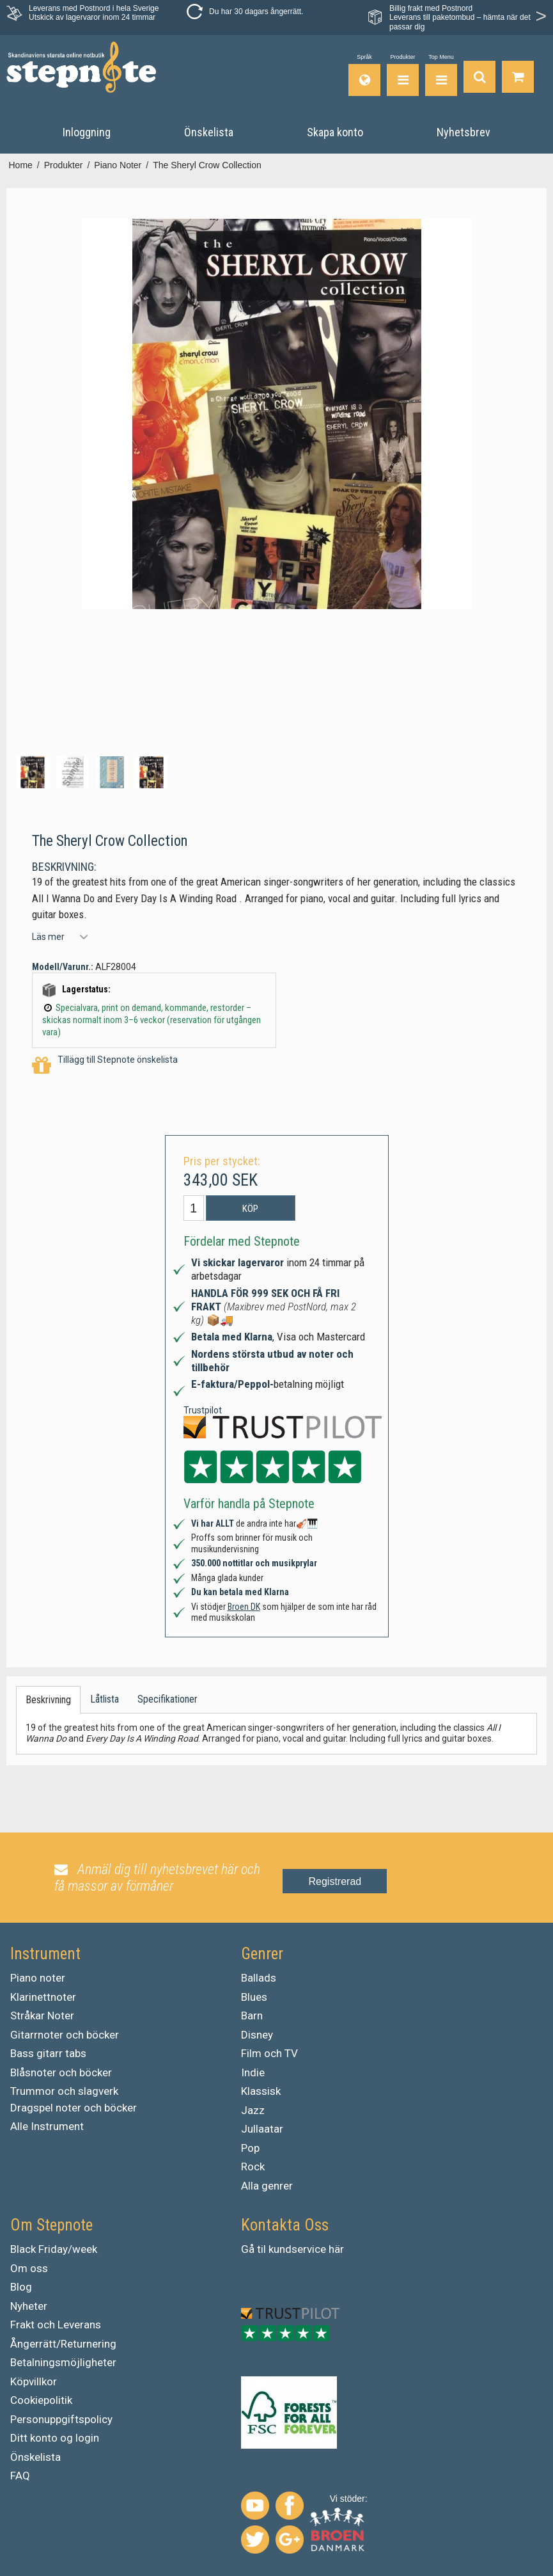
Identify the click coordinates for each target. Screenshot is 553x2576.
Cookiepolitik (41, 2400)
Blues (254, 1997)
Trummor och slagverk (64, 2091)
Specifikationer (167, 1699)
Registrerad (334, 1881)
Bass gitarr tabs (48, 2053)
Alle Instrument (47, 2126)
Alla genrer (267, 2185)
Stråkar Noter (42, 2015)
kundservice (297, 2249)
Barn (252, 2015)
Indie (253, 2072)
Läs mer (48, 937)
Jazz (253, 2110)
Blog (21, 2286)
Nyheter (28, 2306)
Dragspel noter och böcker (73, 2107)
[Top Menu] (441, 75)
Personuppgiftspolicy (61, 2419)
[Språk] (364, 75)
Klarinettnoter (43, 1997)
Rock (253, 2166)
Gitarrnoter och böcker (64, 2034)
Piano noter (37, 1977)
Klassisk (261, 2091)
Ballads (258, 1977)
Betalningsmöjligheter (63, 2362)
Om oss (29, 2268)
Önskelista (35, 2457)
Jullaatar (262, 2128)
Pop (250, 2148)
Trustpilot (202, 1410)
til (261, 2249)
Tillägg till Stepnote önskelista (105, 1065)
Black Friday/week (53, 2249)
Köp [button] (250, 1208)
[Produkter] (403, 75)
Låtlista (104, 1699)
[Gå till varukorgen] (518, 75)
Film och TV (269, 2053)
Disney (257, 2034)
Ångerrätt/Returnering (63, 2343)
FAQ (20, 2475)
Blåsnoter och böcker (61, 2072)
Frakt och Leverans (55, 2324)
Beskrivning (48, 1700)
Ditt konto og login (54, 2437)
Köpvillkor (33, 2381)
